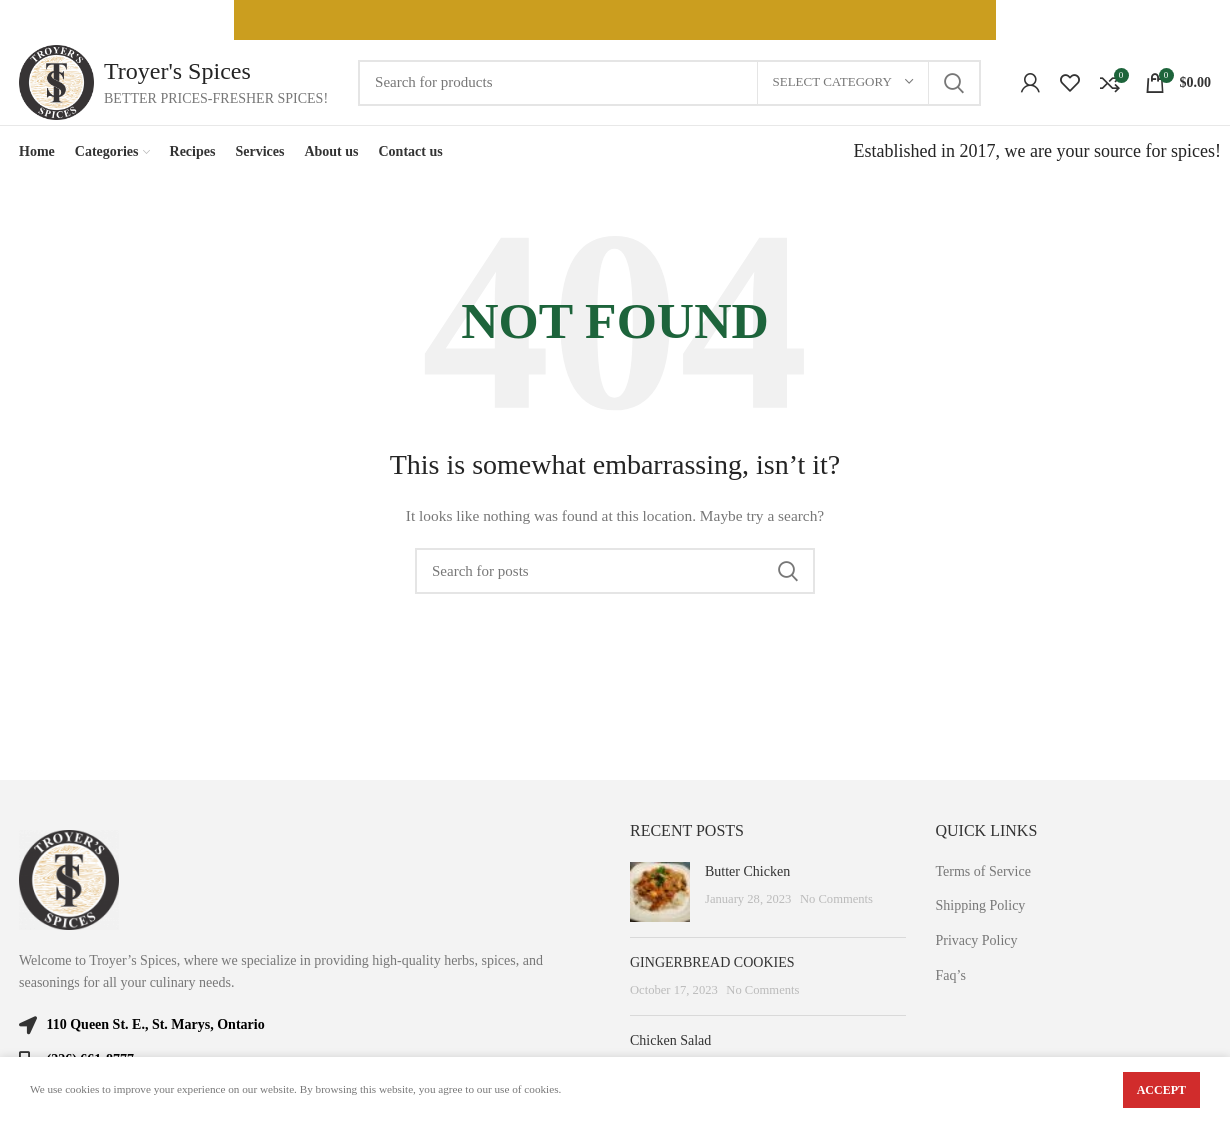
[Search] (669, 83)
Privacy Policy (977, 940)
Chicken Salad (670, 1040)
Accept (1161, 1090)
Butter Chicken (747, 871)
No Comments (836, 899)
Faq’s (951, 975)
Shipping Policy (981, 905)
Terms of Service (983, 871)
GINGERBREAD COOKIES (712, 962)
